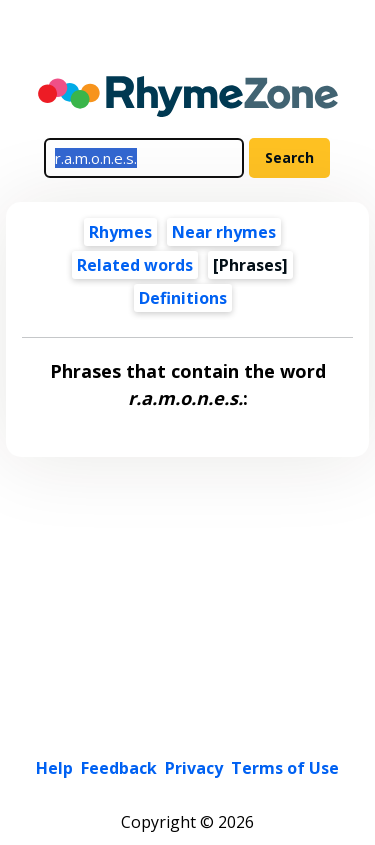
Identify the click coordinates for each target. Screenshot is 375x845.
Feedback (119, 768)
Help (54, 768)
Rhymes (120, 232)
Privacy (194, 768)
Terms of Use (285, 768)
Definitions (183, 298)
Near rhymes (224, 232)
